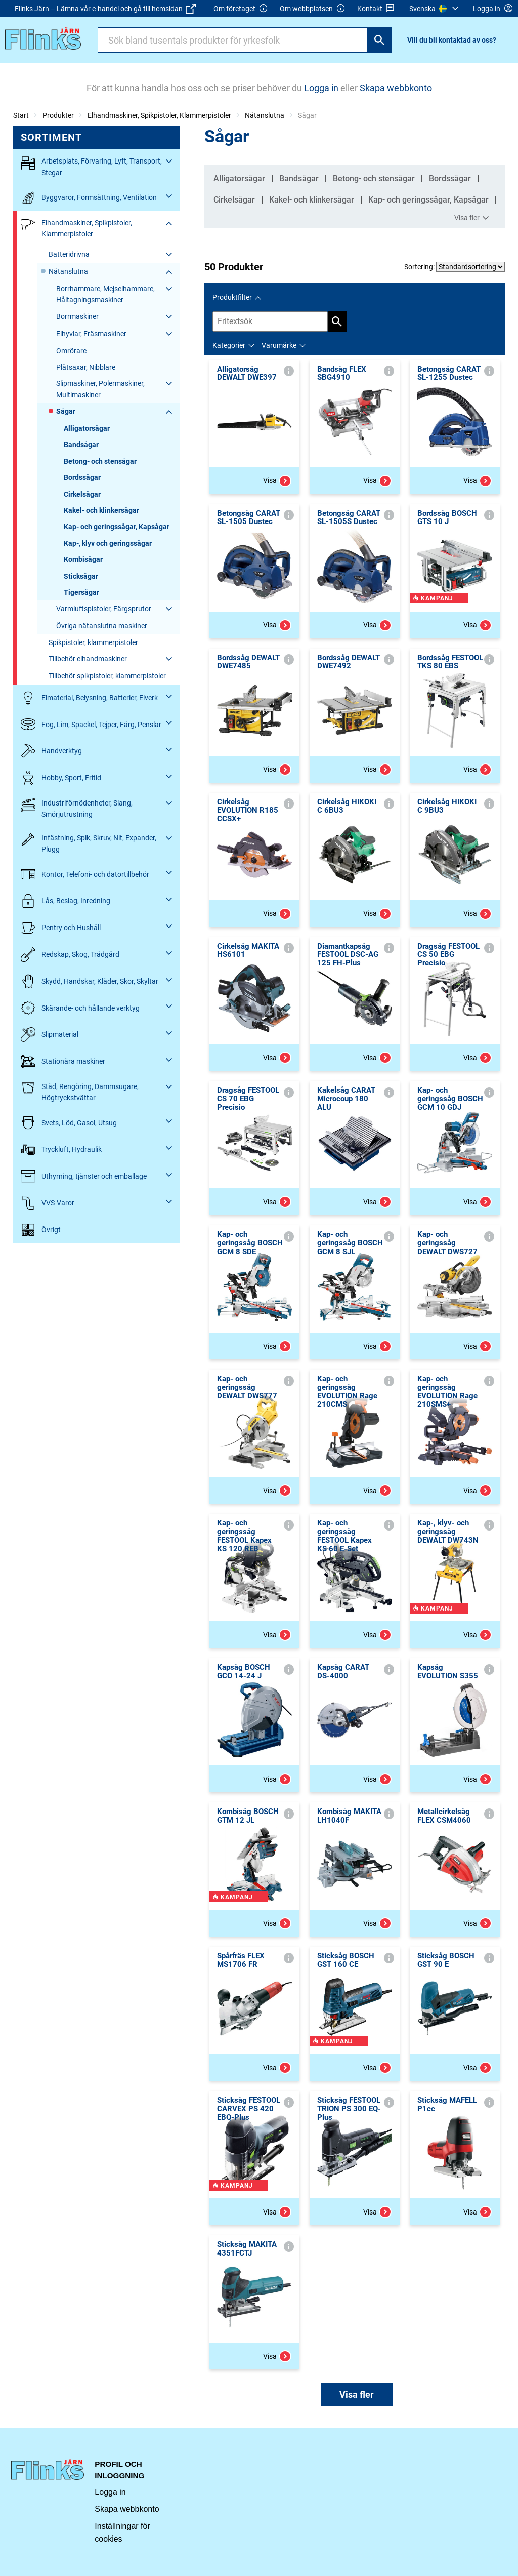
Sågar (65, 411)
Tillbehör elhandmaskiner (88, 659)
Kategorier (228, 345)
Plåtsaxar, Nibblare (85, 367)
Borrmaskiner (77, 316)
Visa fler (473, 218)
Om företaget (240, 9)
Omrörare (71, 351)
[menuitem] (435, 9)
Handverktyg (51, 751)
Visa (277, 481)
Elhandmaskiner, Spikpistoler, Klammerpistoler (159, 115)
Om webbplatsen (313, 9)
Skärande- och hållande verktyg (80, 1007)
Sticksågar (81, 576)
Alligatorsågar (87, 428)
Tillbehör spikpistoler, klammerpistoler (107, 676)
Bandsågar (81, 444)
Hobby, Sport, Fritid (61, 778)
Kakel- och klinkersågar (101, 510)
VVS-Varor (47, 1203)
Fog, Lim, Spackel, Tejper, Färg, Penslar (91, 724)
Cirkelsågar (82, 494)
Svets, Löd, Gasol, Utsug (69, 1122)
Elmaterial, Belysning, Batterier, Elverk (89, 698)
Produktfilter (232, 297)
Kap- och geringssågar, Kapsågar (116, 526)
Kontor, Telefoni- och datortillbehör (85, 874)
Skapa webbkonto (127, 2509)
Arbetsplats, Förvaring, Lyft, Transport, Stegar (91, 165)
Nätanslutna (264, 115)
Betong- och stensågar (100, 461)
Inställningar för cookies (122, 2533)
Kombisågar (83, 559)
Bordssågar (82, 477)
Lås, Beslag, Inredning (65, 901)
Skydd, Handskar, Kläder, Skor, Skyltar (89, 981)
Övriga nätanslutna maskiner (101, 626)
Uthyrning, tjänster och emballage (84, 1176)
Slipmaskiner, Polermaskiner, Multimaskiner (100, 388)
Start (21, 115)
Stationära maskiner (63, 1061)
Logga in (110, 2492)
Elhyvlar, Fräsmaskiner (91, 334)
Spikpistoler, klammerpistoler (93, 642)
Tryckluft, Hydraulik (61, 1149)
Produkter (58, 115)
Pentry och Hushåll (61, 927)
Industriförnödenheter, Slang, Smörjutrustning (77, 807)
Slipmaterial (49, 1034)
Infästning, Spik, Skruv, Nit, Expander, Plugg (88, 842)
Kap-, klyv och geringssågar (108, 543)
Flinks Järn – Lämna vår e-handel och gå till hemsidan (105, 9)
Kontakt (376, 9)
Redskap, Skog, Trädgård (70, 954)
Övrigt (41, 1230)
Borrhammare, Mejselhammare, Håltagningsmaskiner (105, 294)
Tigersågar (81, 592)
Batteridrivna (69, 254)
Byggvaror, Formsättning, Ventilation (89, 197)
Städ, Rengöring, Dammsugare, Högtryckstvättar (80, 1091)
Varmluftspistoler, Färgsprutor (103, 609)
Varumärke (279, 345)
